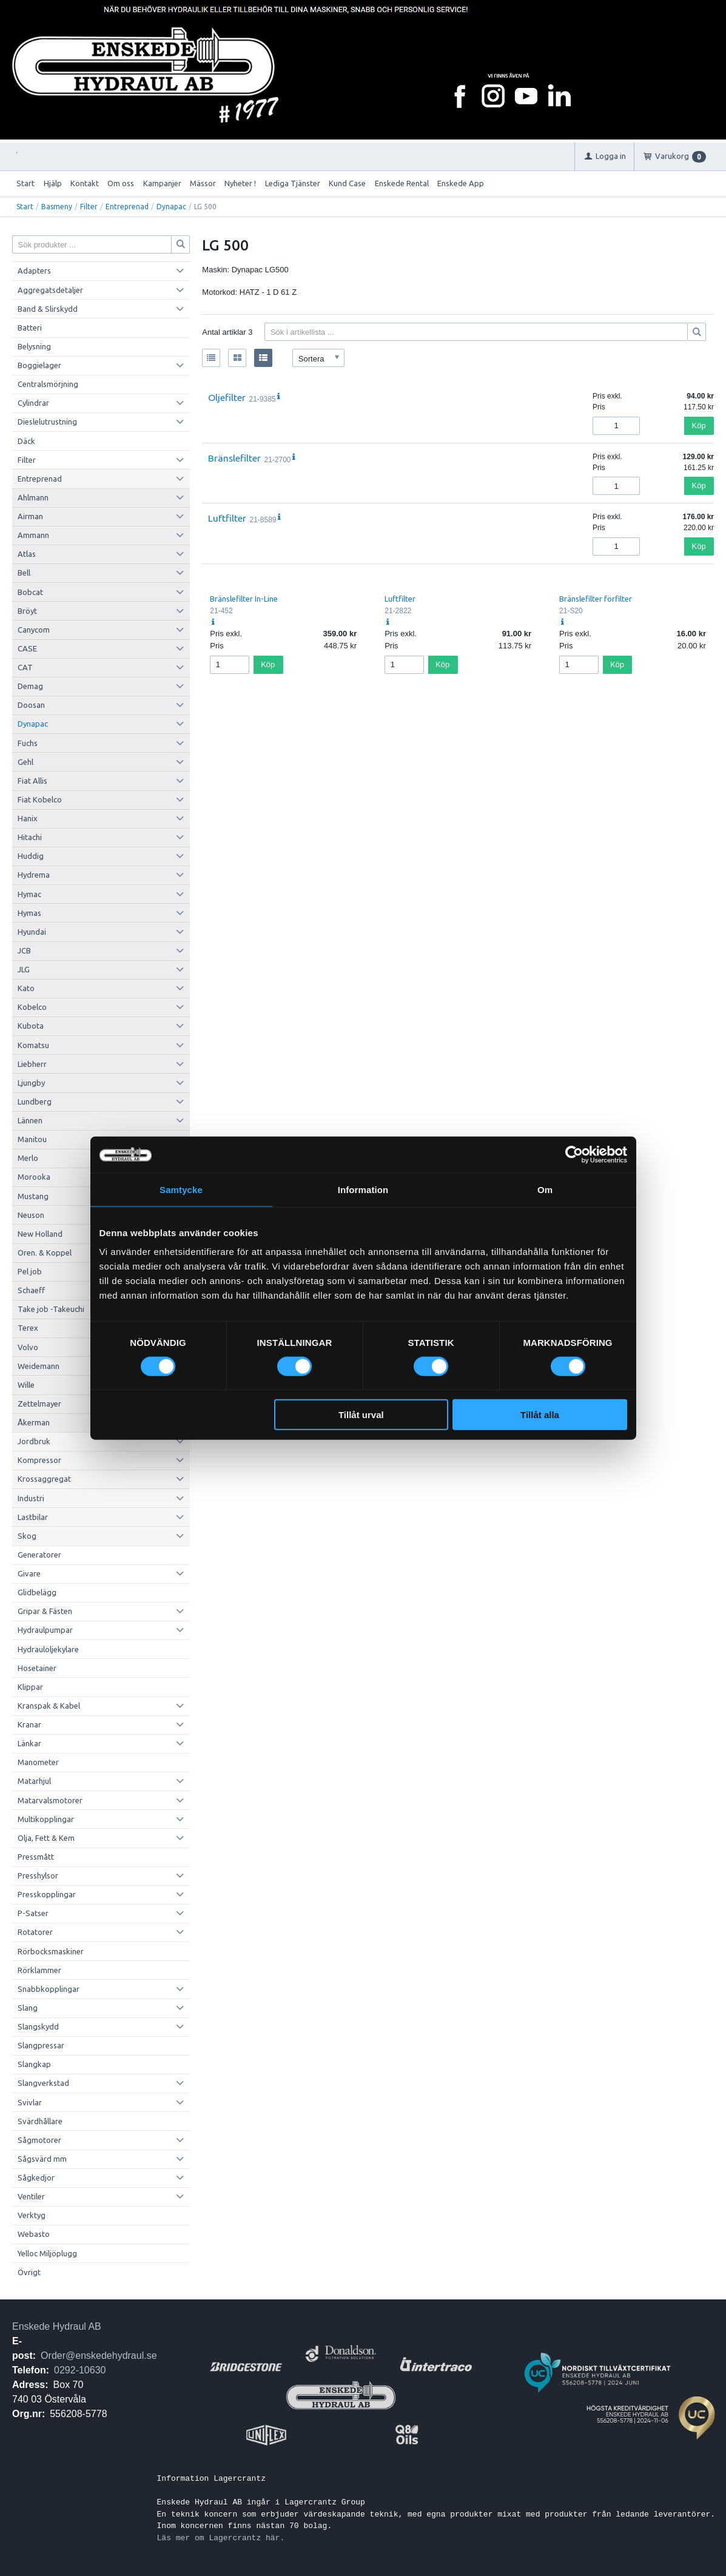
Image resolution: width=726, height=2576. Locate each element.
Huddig (31, 856)
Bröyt (27, 611)
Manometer (38, 1762)
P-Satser (33, 1913)
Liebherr (32, 1064)
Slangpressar (41, 2045)
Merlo (28, 1158)
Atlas (27, 554)
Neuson (31, 1215)
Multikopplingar (46, 1819)
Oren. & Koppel (45, 1252)
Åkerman (34, 1422)
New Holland (40, 1233)
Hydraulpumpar (45, 1630)
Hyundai (32, 931)
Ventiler (31, 2196)
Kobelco (32, 1007)
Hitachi (30, 837)
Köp (699, 425)
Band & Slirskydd (48, 308)
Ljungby (31, 1082)
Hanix (28, 818)
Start (25, 183)
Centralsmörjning (48, 384)
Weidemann (38, 1366)
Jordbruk (34, 1441)
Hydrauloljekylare (48, 1649)
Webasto (34, 2234)
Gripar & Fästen (45, 1611)
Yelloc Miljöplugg (47, 2253)
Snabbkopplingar (48, 1989)
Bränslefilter (234, 457)
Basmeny (56, 206)
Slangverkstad (43, 2083)
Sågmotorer (39, 2140)
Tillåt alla (539, 1415)
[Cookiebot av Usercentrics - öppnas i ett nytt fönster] (574, 1154)
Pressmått (36, 1856)
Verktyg (31, 2215)
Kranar (29, 1724)
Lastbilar (33, 1517)
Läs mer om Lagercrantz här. (221, 2537)
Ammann (33, 535)
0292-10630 (80, 2370)
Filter (89, 206)
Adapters (34, 270)
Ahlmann (33, 497)
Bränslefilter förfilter (595, 598)
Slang (28, 2007)
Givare (29, 1573)
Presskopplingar (47, 1894)
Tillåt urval (361, 1415)
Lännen (30, 1120)
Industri (31, 1498)
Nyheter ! (240, 183)
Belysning (34, 346)
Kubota (31, 1025)
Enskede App (460, 183)
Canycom (34, 629)
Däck (26, 441)
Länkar (29, 1743)
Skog (27, 1536)
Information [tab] (363, 1189)
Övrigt (29, 2272)
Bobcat (30, 592)
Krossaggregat (44, 1479)
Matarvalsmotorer (50, 1800)
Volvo (28, 1347)
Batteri (30, 327)
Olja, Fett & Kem (46, 1838)
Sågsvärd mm (42, 2158)
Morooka (34, 1176)
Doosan (31, 705)
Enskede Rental (402, 183)
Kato (26, 988)
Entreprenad (127, 206)
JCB (24, 950)
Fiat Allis (32, 780)
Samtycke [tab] (181, 1189)
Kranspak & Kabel (49, 1705)
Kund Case (347, 183)
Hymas (29, 913)
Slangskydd (38, 2026)
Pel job (30, 1271)
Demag (30, 686)
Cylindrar (33, 403)
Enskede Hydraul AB (56, 2326)
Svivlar (30, 2102)
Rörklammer (39, 1970)
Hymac (29, 894)
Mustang (33, 1196)
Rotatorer (35, 1932)
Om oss (120, 183)
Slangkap (34, 2064)
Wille (26, 1384)
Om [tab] (545, 1189)
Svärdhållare (40, 2121)
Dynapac (171, 206)
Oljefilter (227, 397)
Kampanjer (162, 183)
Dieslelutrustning (47, 421)
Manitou (32, 1139)
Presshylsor (38, 1875)
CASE (27, 648)
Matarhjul (34, 1781)
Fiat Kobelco (40, 799)
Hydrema (34, 874)
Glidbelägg (37, 1592)
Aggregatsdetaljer (50, 290)
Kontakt (84, 183)
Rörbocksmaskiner (51, 1951)
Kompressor (39, 1460)
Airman (30, 516)
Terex (28, 1327)
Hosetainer (37, 1668)
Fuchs (28, 743)
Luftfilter (227, 518)
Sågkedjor (36, 2177)
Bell (24, 572)
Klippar (30, 1687)
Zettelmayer (39, 1403)
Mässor (203, 183)
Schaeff (31, 1290)
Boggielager (39, 365)
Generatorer (39, 1554)
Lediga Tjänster (292, 183)
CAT (25, 667)
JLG (24, 969)
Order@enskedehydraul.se (98, 2355)
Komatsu (33, 1045)
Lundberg (35, 1101)
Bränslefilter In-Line (244, 598)
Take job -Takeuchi (51, 1309)
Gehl (25, 762)
